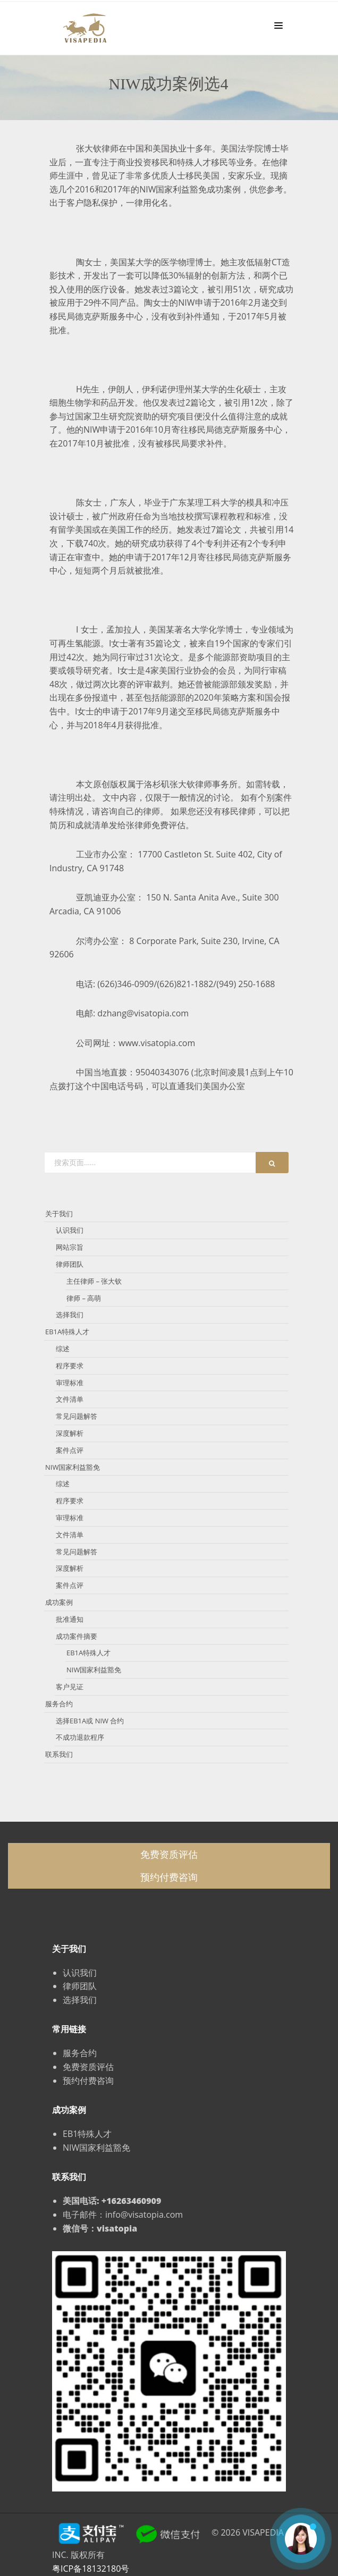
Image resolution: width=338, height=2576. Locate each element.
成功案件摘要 (76, 1636)
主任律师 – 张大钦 (94, 1281)
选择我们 (69, 1314)
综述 (63, 1348)
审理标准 (69, 1382)
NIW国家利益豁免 (72, 1467)
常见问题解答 (76, 1416)
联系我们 (59, 1754)
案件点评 (69, 1450)
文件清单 (69, 1399)
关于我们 (59, 1213)
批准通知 (69, 1619)
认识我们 (69, 1230)
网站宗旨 (69, 1247)
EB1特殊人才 (87, 2134)
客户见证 (69, 1686)
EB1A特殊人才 (67, 1331)
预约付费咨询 (169, 1877)
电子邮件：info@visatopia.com (123, 2214)
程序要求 (69, 1365)
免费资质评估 (169, 1854)
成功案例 (59, 1602)
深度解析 (69, 1433)
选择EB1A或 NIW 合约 (90, 1720)
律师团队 (69, 1264)
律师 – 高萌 (83, 1298)
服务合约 (59, 1703)
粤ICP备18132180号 (90, 2568)
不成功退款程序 (80, 1737)
